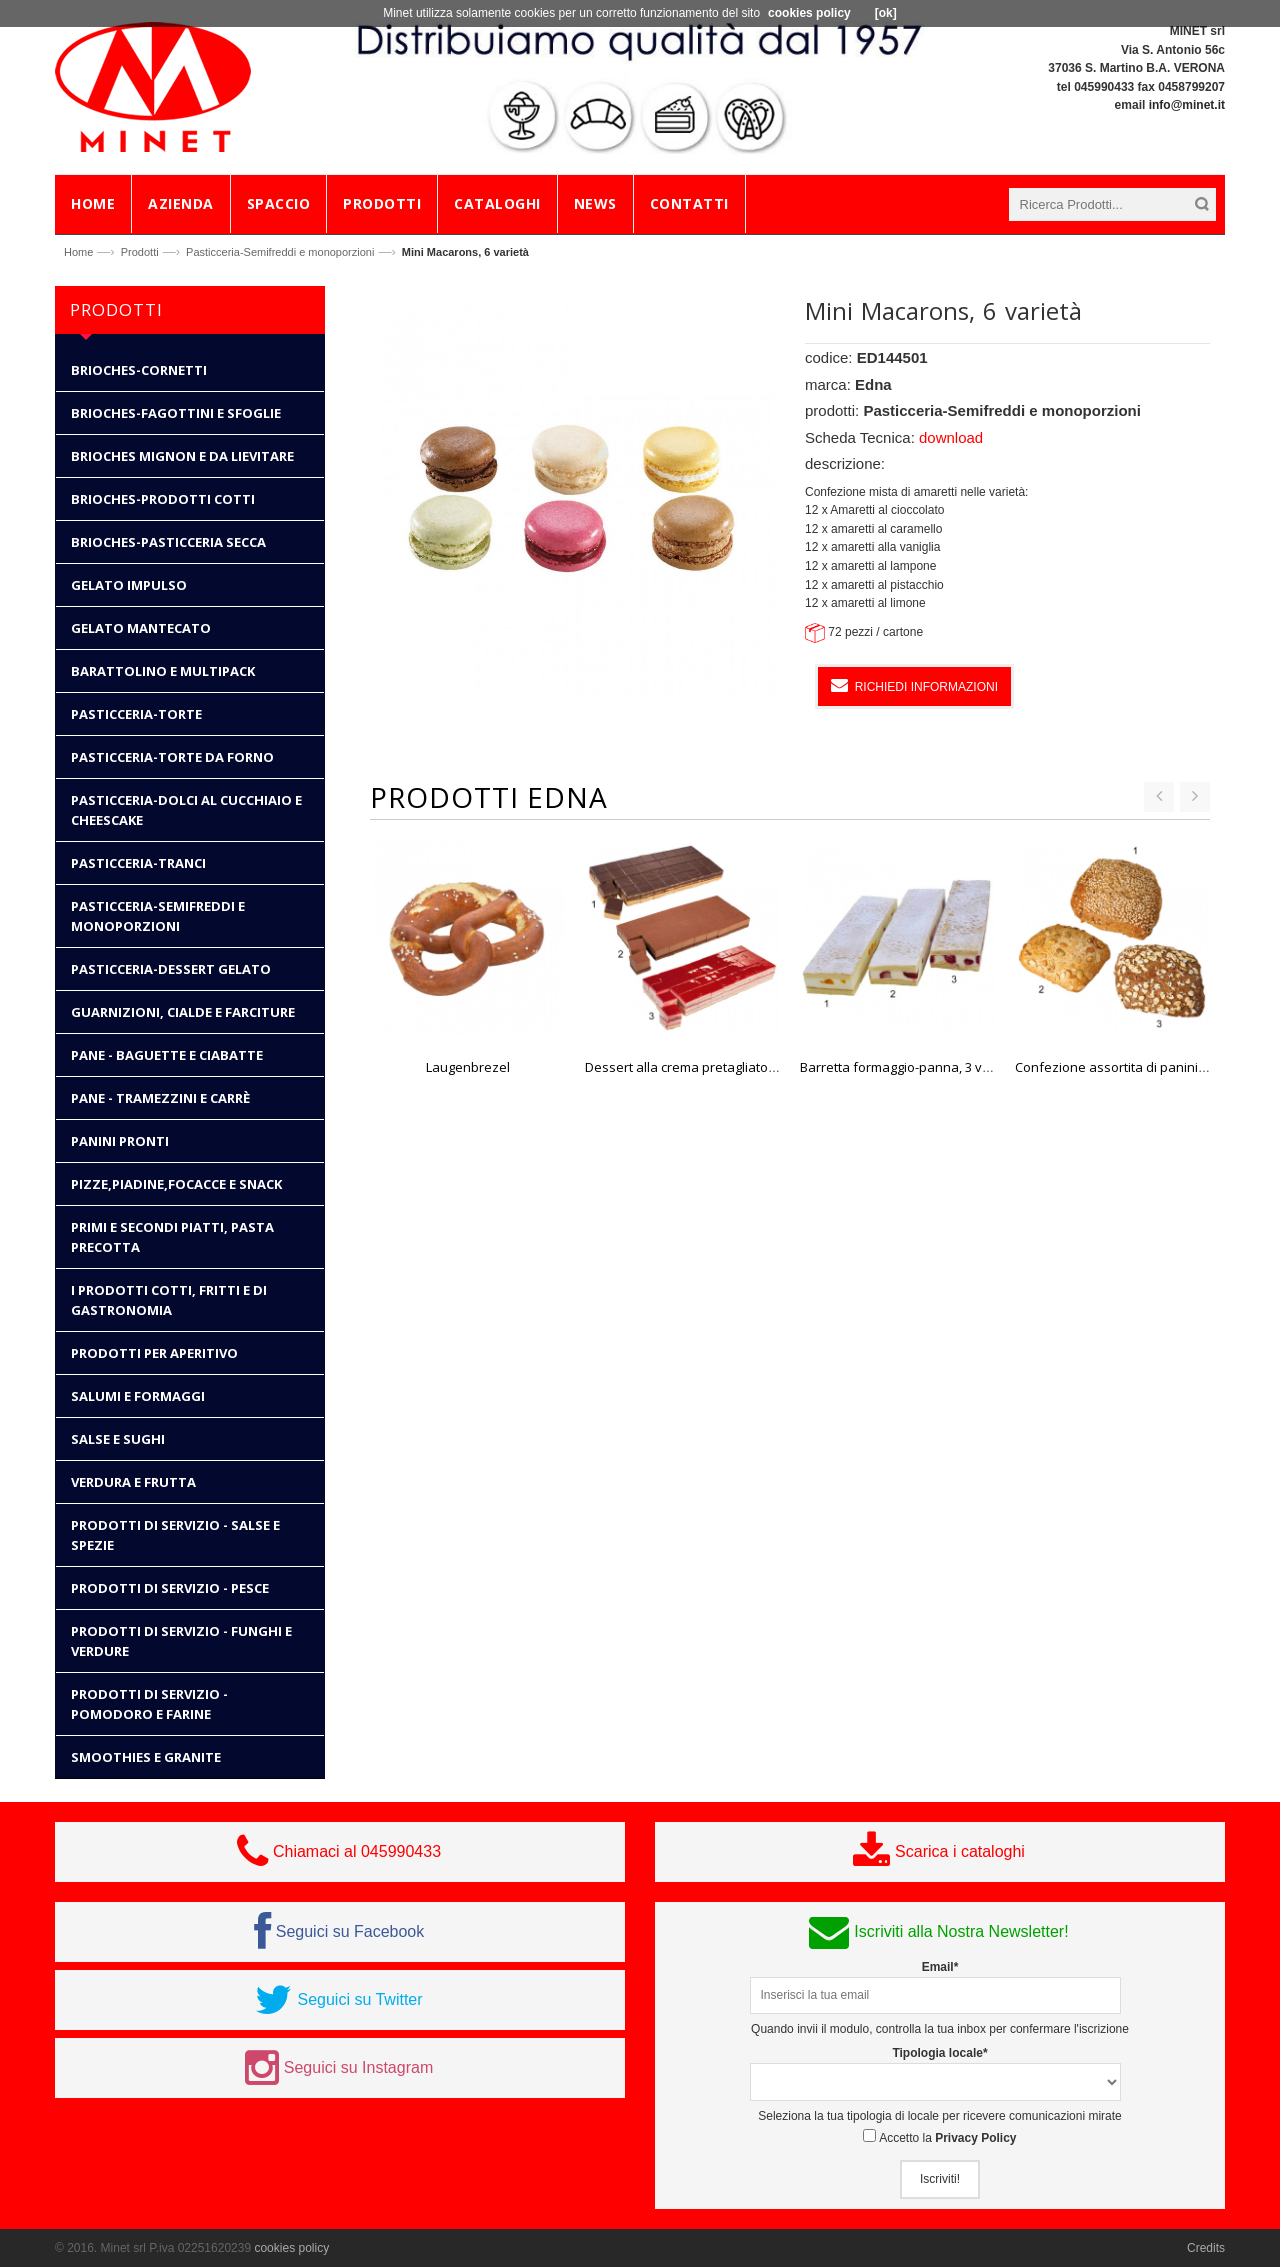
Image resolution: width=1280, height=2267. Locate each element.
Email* (940, 1967)
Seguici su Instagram (358, 2067)
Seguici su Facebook (350, 1931)
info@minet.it (1187, 105)
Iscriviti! (940, 2179)
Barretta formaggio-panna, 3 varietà (909, 1067)
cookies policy (291, 2248)
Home (78, 252)
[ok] (886, 13)
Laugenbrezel (468, 1067)
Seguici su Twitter (359, 1999)
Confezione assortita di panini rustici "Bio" (1143, 1067)
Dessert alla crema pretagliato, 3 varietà (706, 1067)
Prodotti (140, 252)
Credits (1206, 2248)
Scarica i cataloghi (960, 1851)
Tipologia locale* (939, 2053)
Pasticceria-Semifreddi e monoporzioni (280, 252)
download (951, 437)
